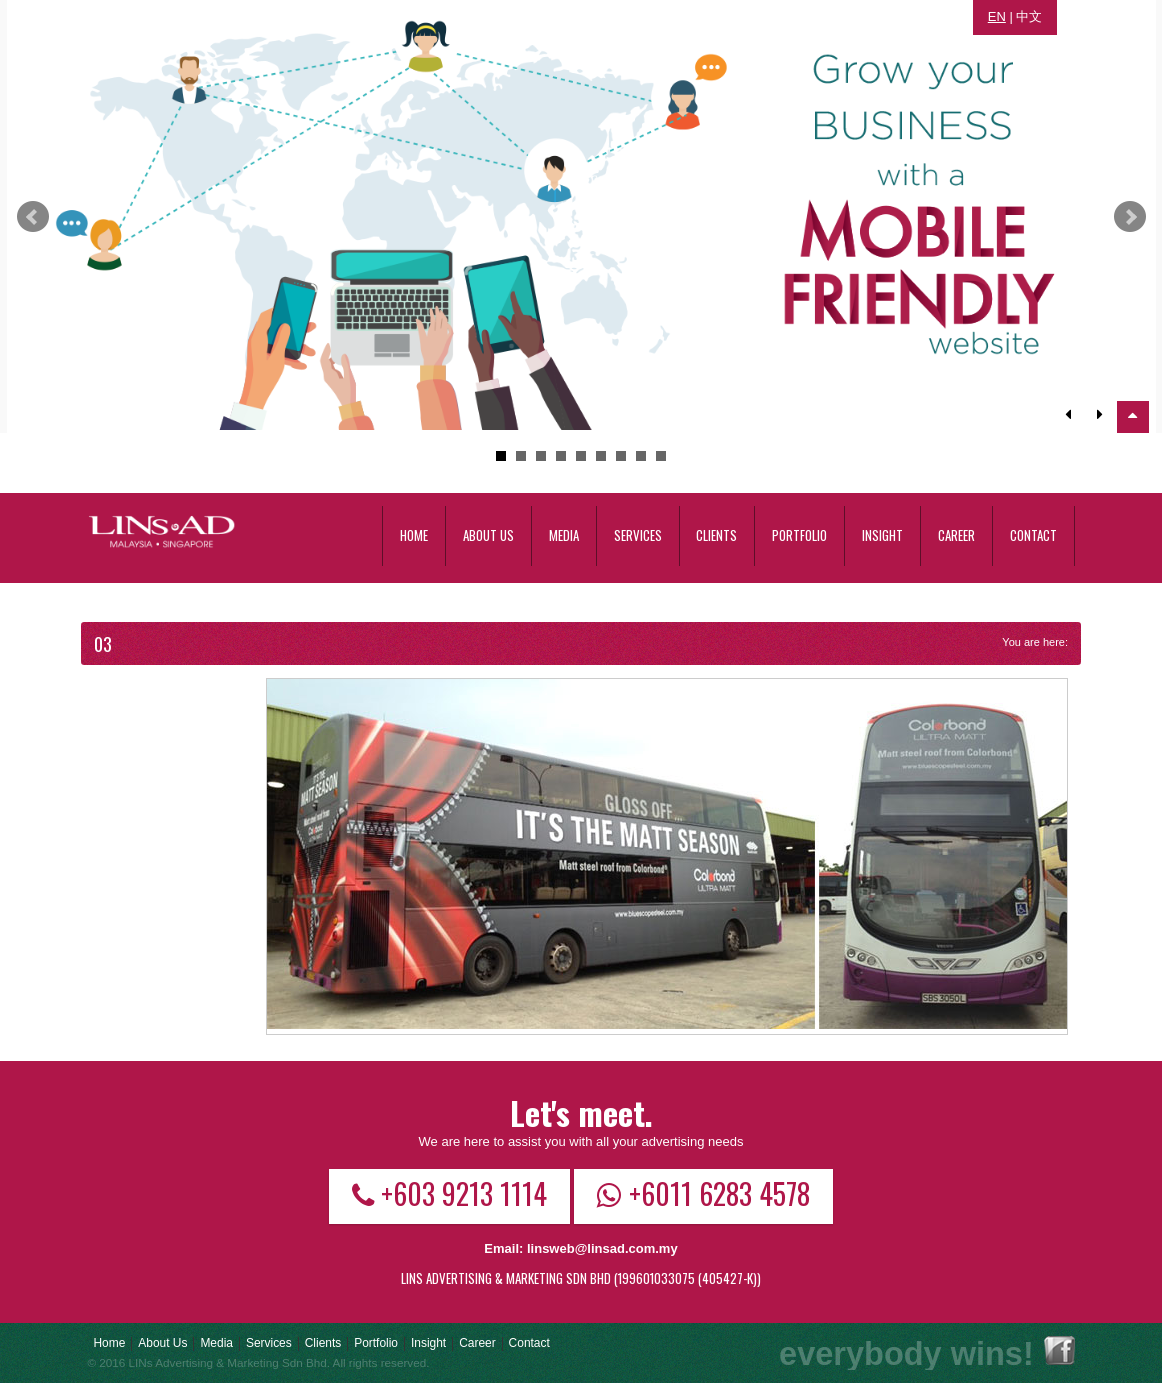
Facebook (1059, 1350)
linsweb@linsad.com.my (602, 1248)
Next (1130, 217)
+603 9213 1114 (449, 1193)
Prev (33, 217)
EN (997, 16)
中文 (1029, 16)
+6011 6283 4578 (703, 1193)
